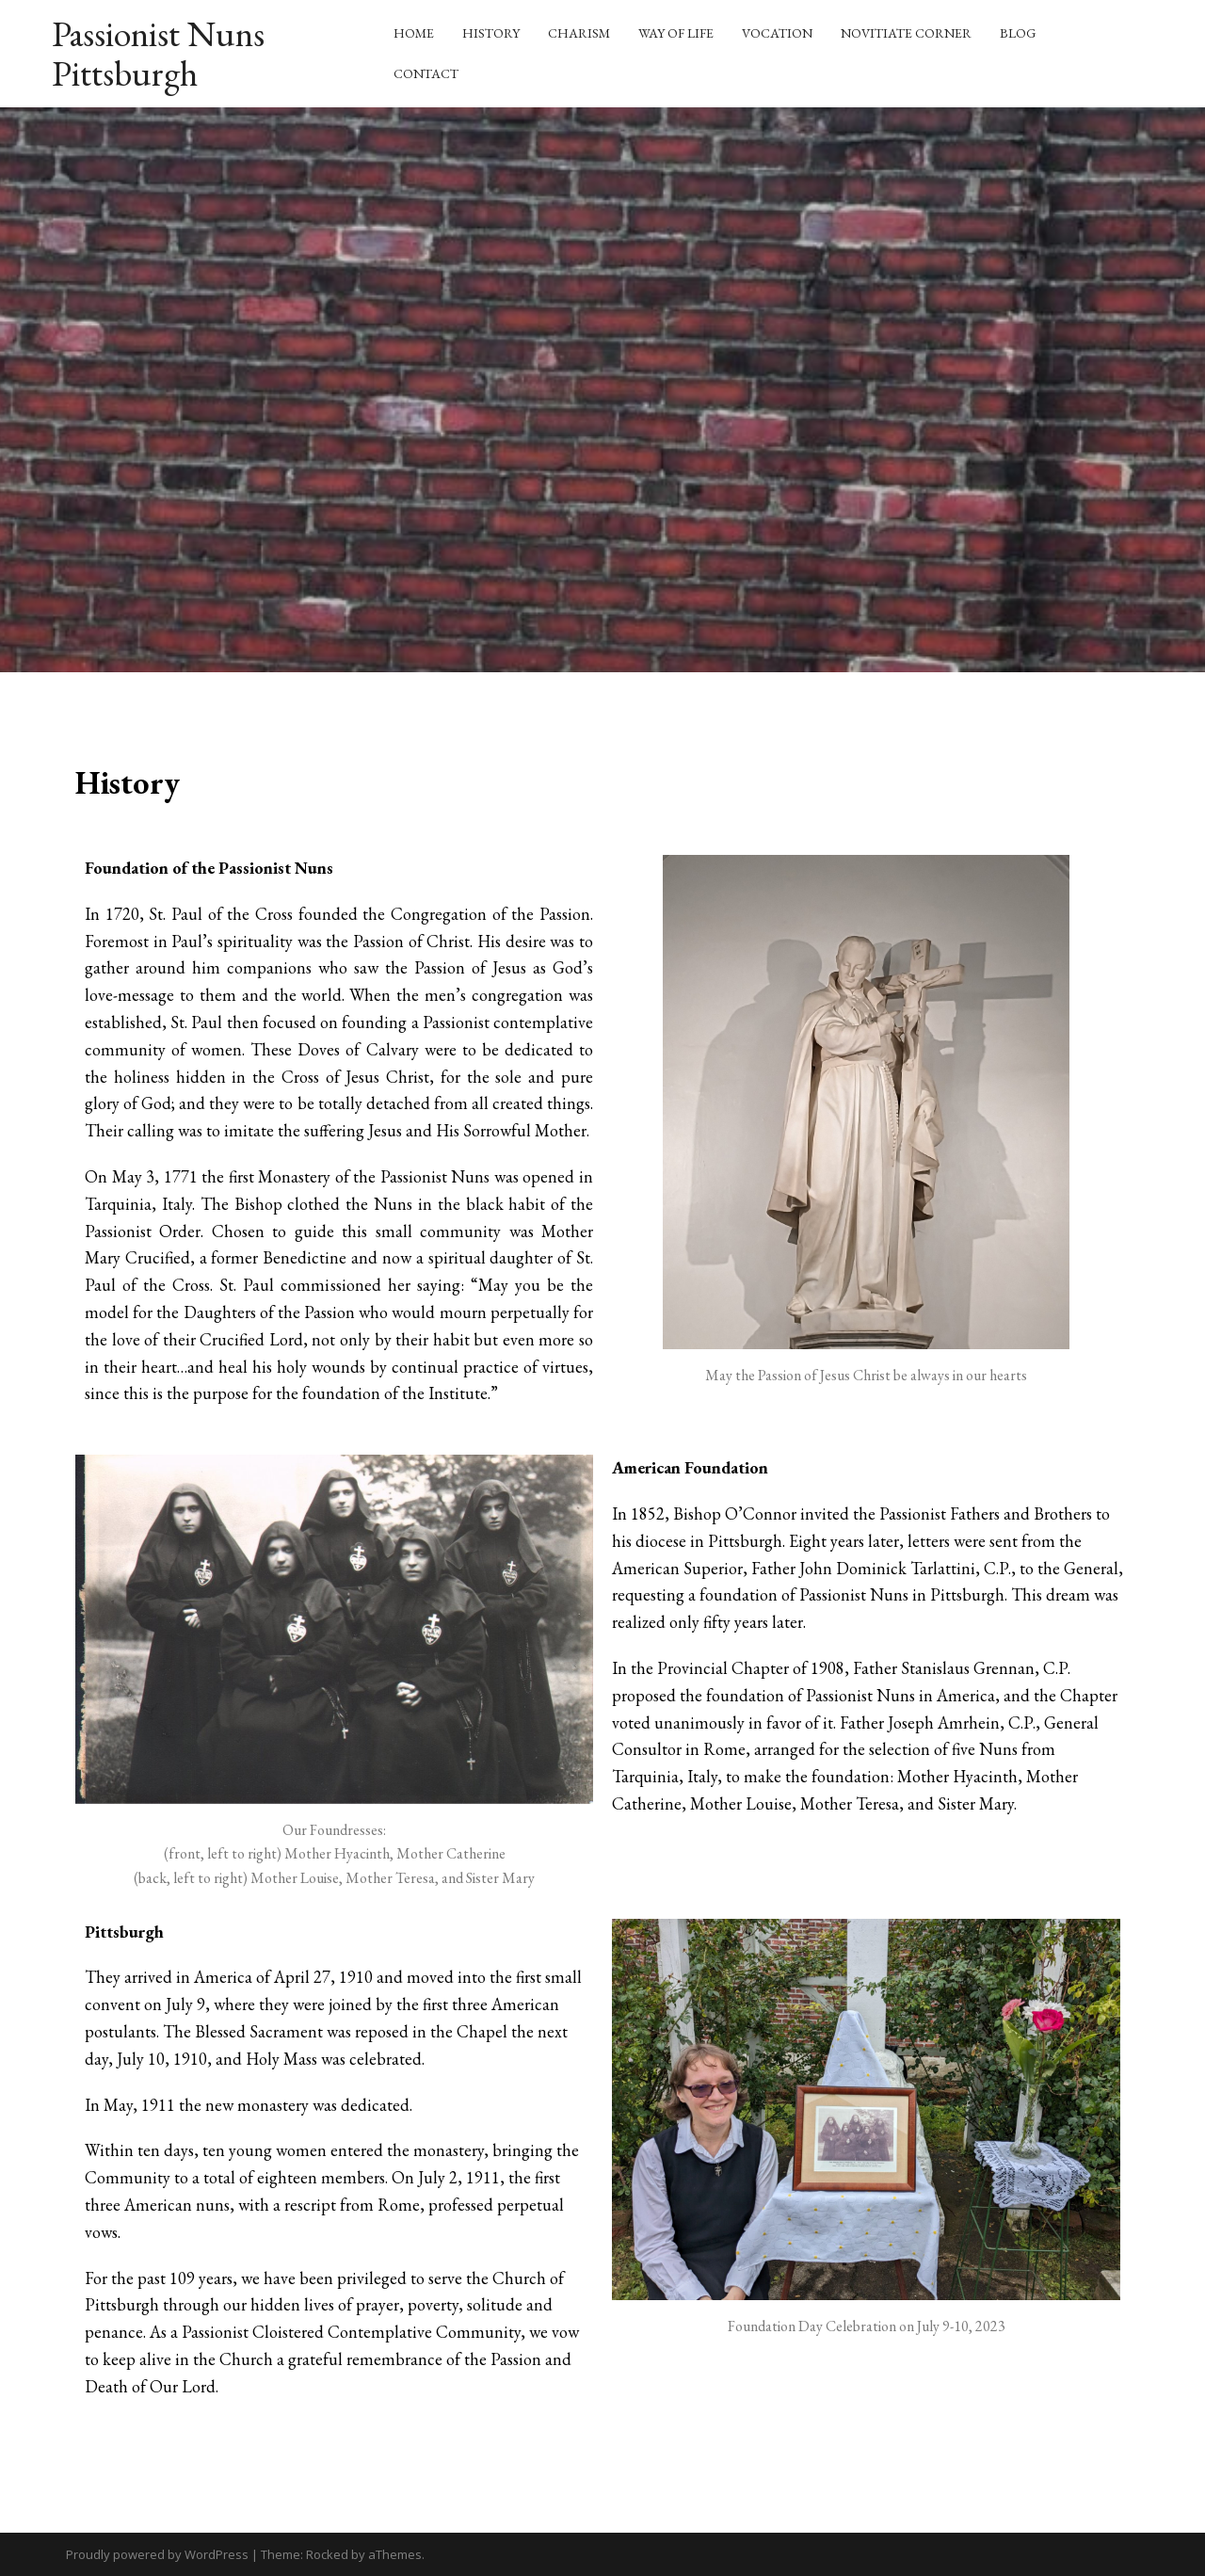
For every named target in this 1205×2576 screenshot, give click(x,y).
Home (414, 32)
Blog (1018, 32)
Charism (579, 32)
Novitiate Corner (906, 32)
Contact (426, 73)
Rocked (327, 2554)
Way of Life (676, 32)
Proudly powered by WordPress (157, 2554)
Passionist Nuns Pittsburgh (158, 53)
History (491, 32)
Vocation (777, 32)
